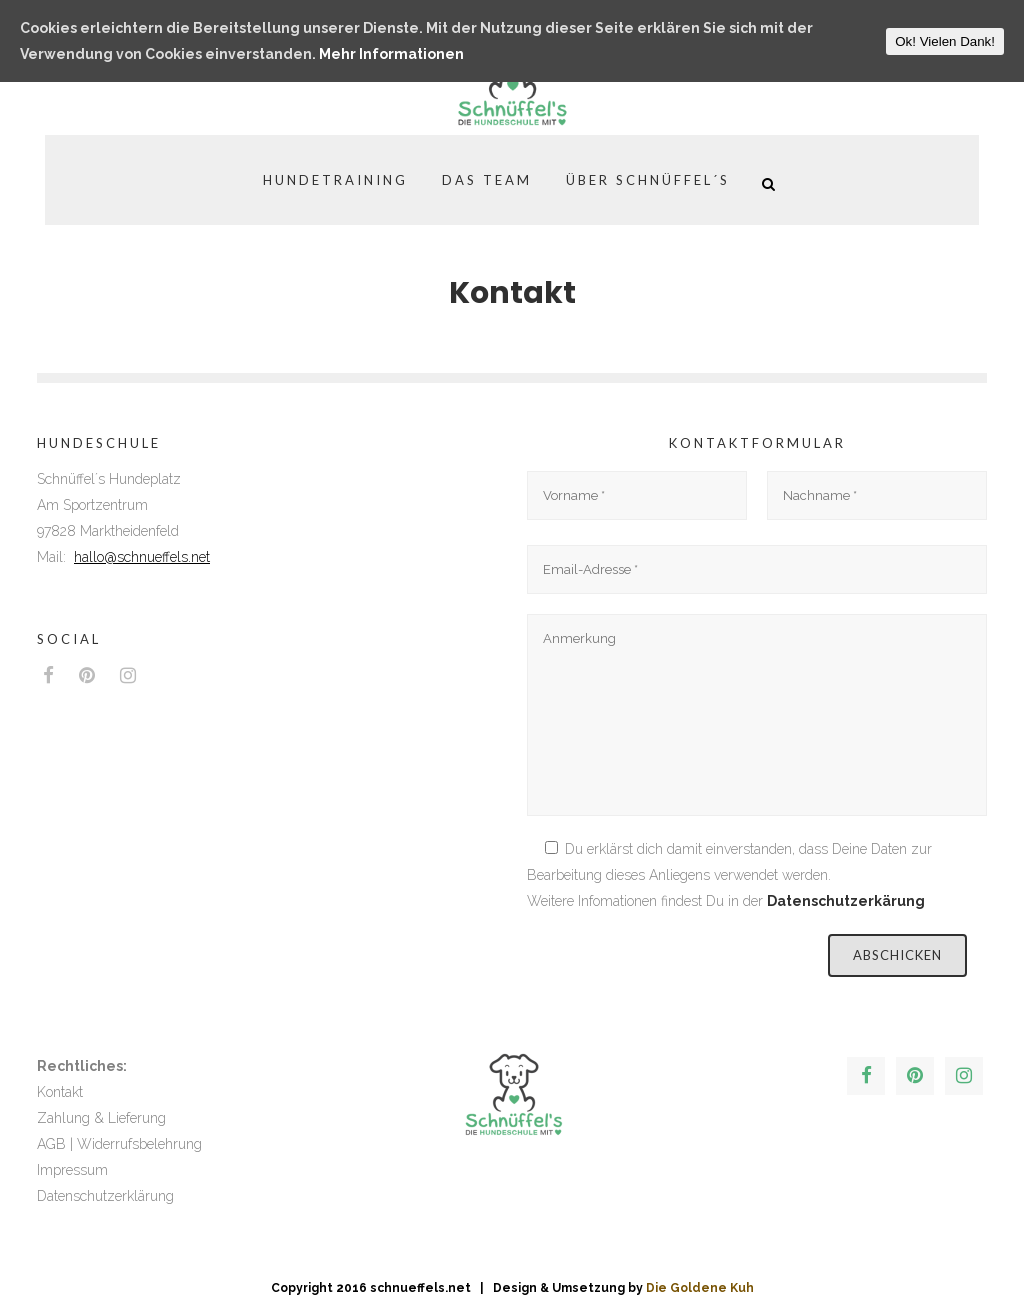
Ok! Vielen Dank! (945, 41)
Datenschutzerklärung (105, 1196)
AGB (51, 1144)
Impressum (72, 1170)
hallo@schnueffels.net (142, 557)
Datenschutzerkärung (846, 901)
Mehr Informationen (391, 54)
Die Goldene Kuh (700, 1288)
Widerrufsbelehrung (139, 1144)
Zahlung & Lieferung (101, 1118)
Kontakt (60, 1092)
